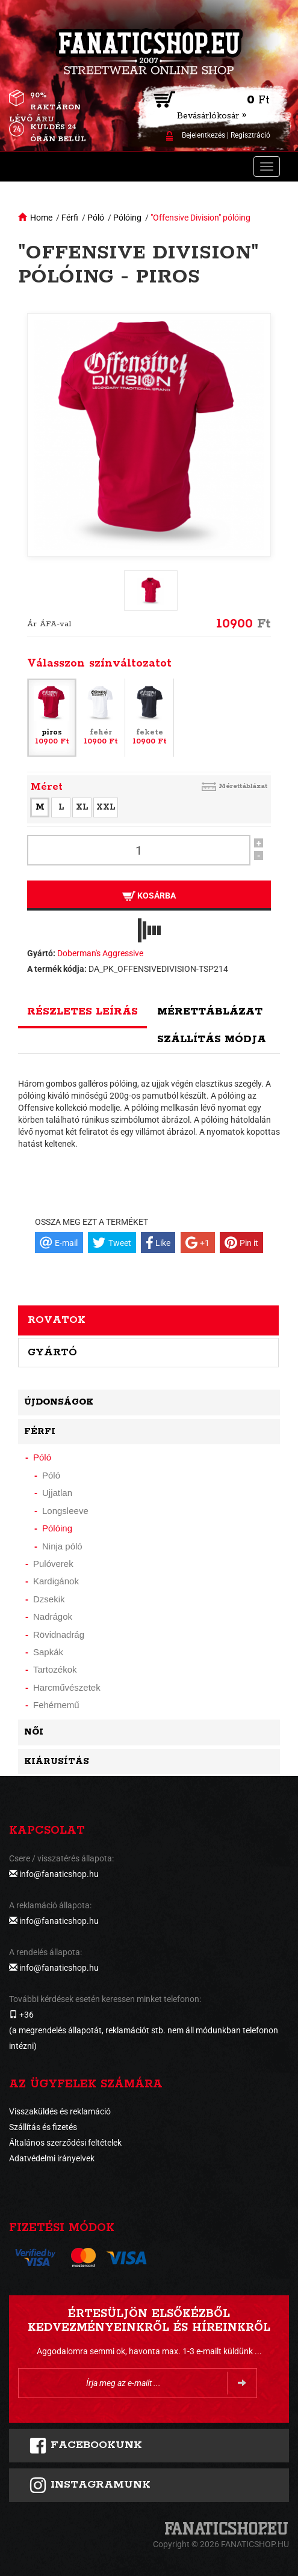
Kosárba (149, 896)
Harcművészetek (67, 1687)
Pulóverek (53, 1563)
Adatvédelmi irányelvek (52, 2158)
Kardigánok (56, 1581)
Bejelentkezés (203, 135)
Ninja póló (62, 1546)
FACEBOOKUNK (85, 2446)
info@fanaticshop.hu (59, 1874)
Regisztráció (250, 135)
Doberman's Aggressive (100, 953)
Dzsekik (49, 1599)
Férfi (69, 217)
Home (41, 217)
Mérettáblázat (243, 785)
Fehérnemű (56, 1705)
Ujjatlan (57, 1493)
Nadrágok (52, 1616)
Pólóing (127, 217)
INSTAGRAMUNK (90, 2485)
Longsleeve (65, 1511)
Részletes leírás (82, 1011)
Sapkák (48, 1652)
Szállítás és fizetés (43, 2127)
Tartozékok (55, 1669)
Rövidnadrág (58, 1634)
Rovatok (56, 1319)
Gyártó (52, 1352)
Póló (95, 217)
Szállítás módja (211, 1039)
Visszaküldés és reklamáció (60, 2111)
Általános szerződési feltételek (65, 2142)
